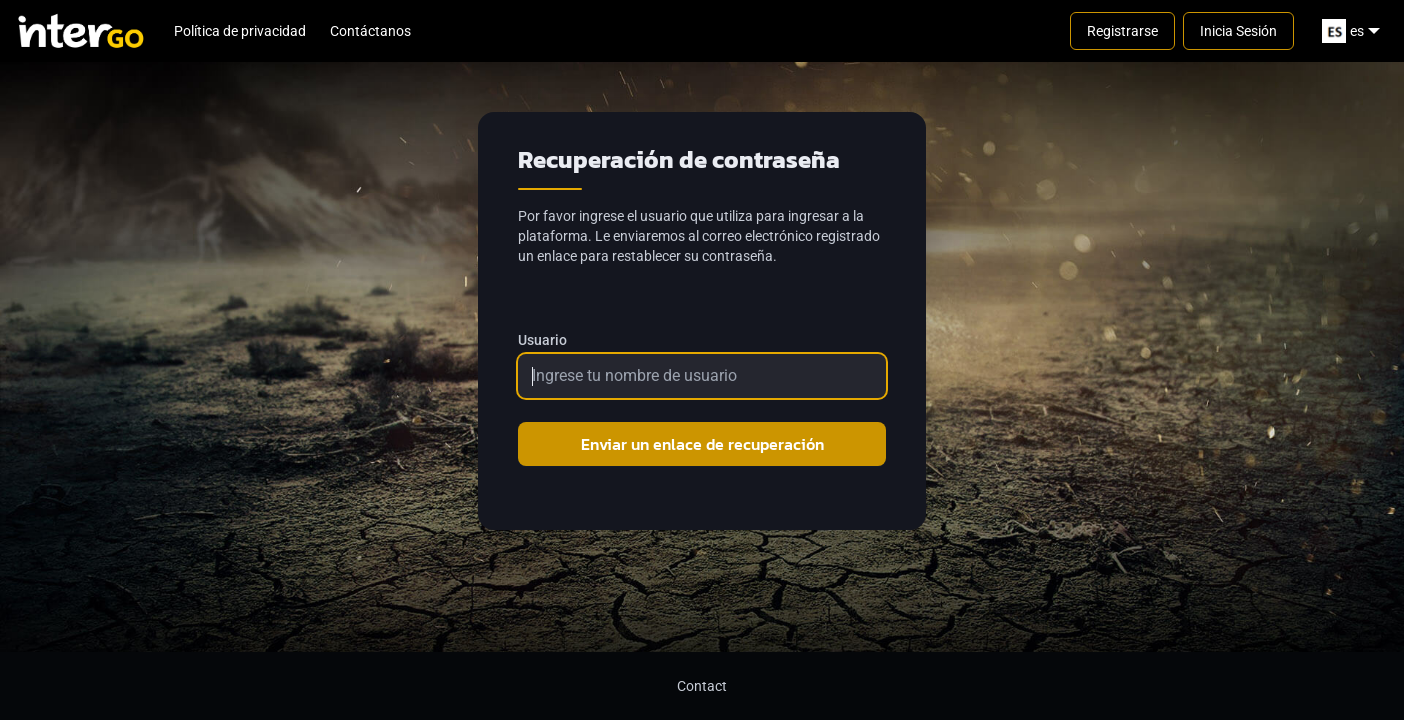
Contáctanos (370, 31)
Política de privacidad (240, 31)
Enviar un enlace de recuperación (702, 444)
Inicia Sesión (1238, 31)
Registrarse (1122, 31)
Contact (702, 686)
